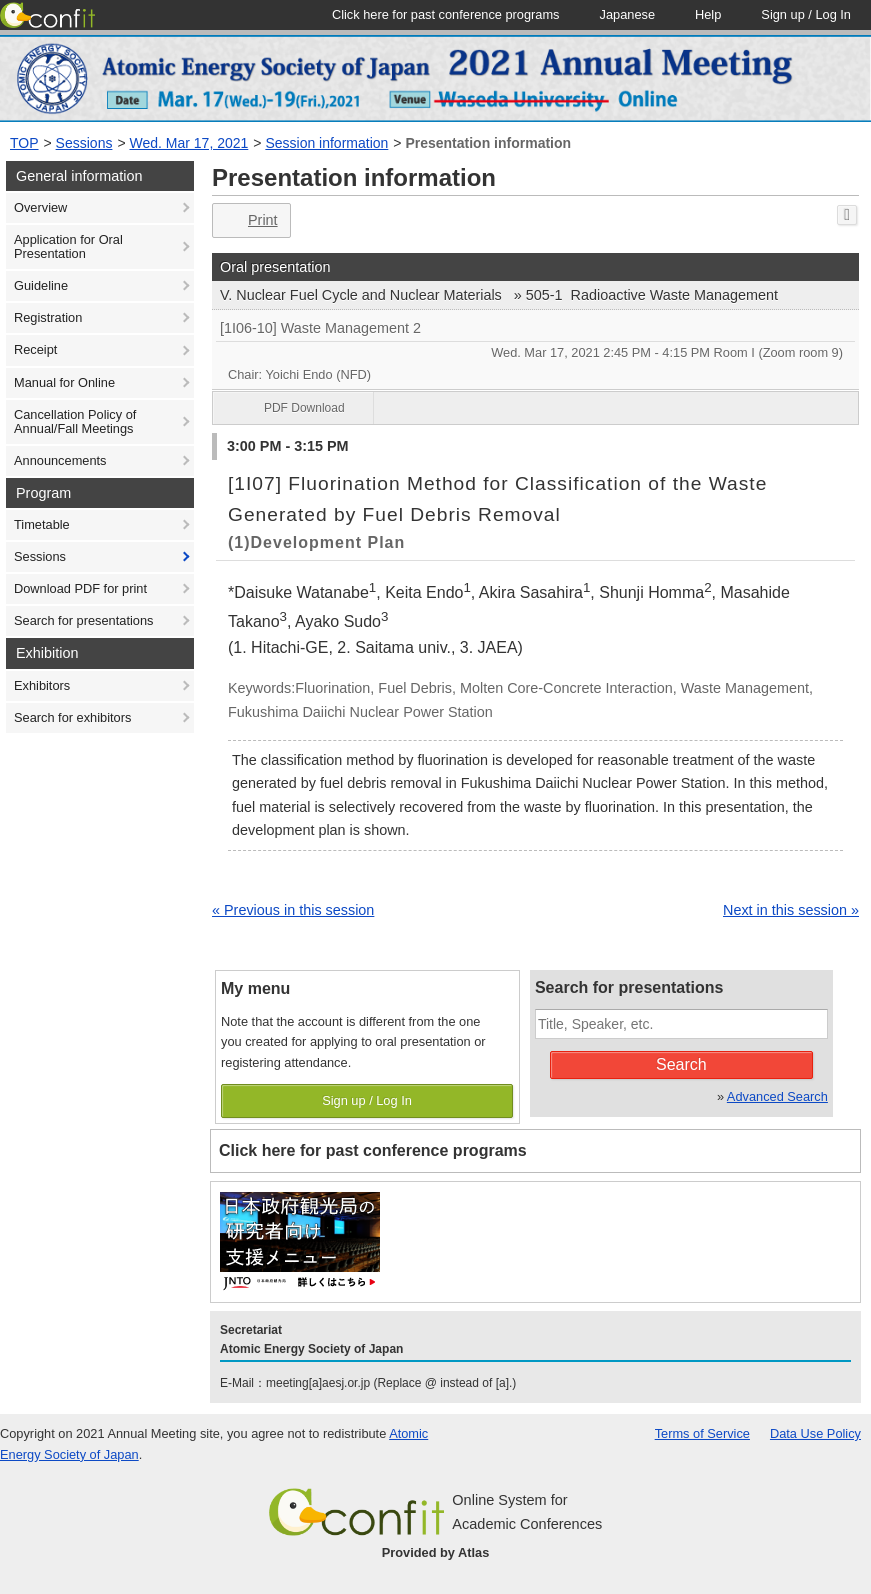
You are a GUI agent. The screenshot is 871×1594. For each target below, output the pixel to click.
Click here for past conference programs (373, 1150)
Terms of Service (702, 1433)
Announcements (60, 460)
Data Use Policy (815, 1433)
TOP (24, 143)
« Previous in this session (293, 910)
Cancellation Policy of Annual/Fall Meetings (75, 421)
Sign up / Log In (367, 1100)
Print (249, 220)
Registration (48, 317)
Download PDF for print (80, 588)
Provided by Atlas (436, 1552)
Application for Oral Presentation (68, 246)
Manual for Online (64, 382)
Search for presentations (83, 620)
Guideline (41, 285)
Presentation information (488, 143)
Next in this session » (791, 910)
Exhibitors (42, 685)
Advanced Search (777, 1096)
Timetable (42, 524)
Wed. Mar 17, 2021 (189, 143)
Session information (326, 143)
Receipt (35, 349)
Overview (40, 207)
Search (681, 1064)
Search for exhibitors (72, 717)
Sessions (84, 143)
